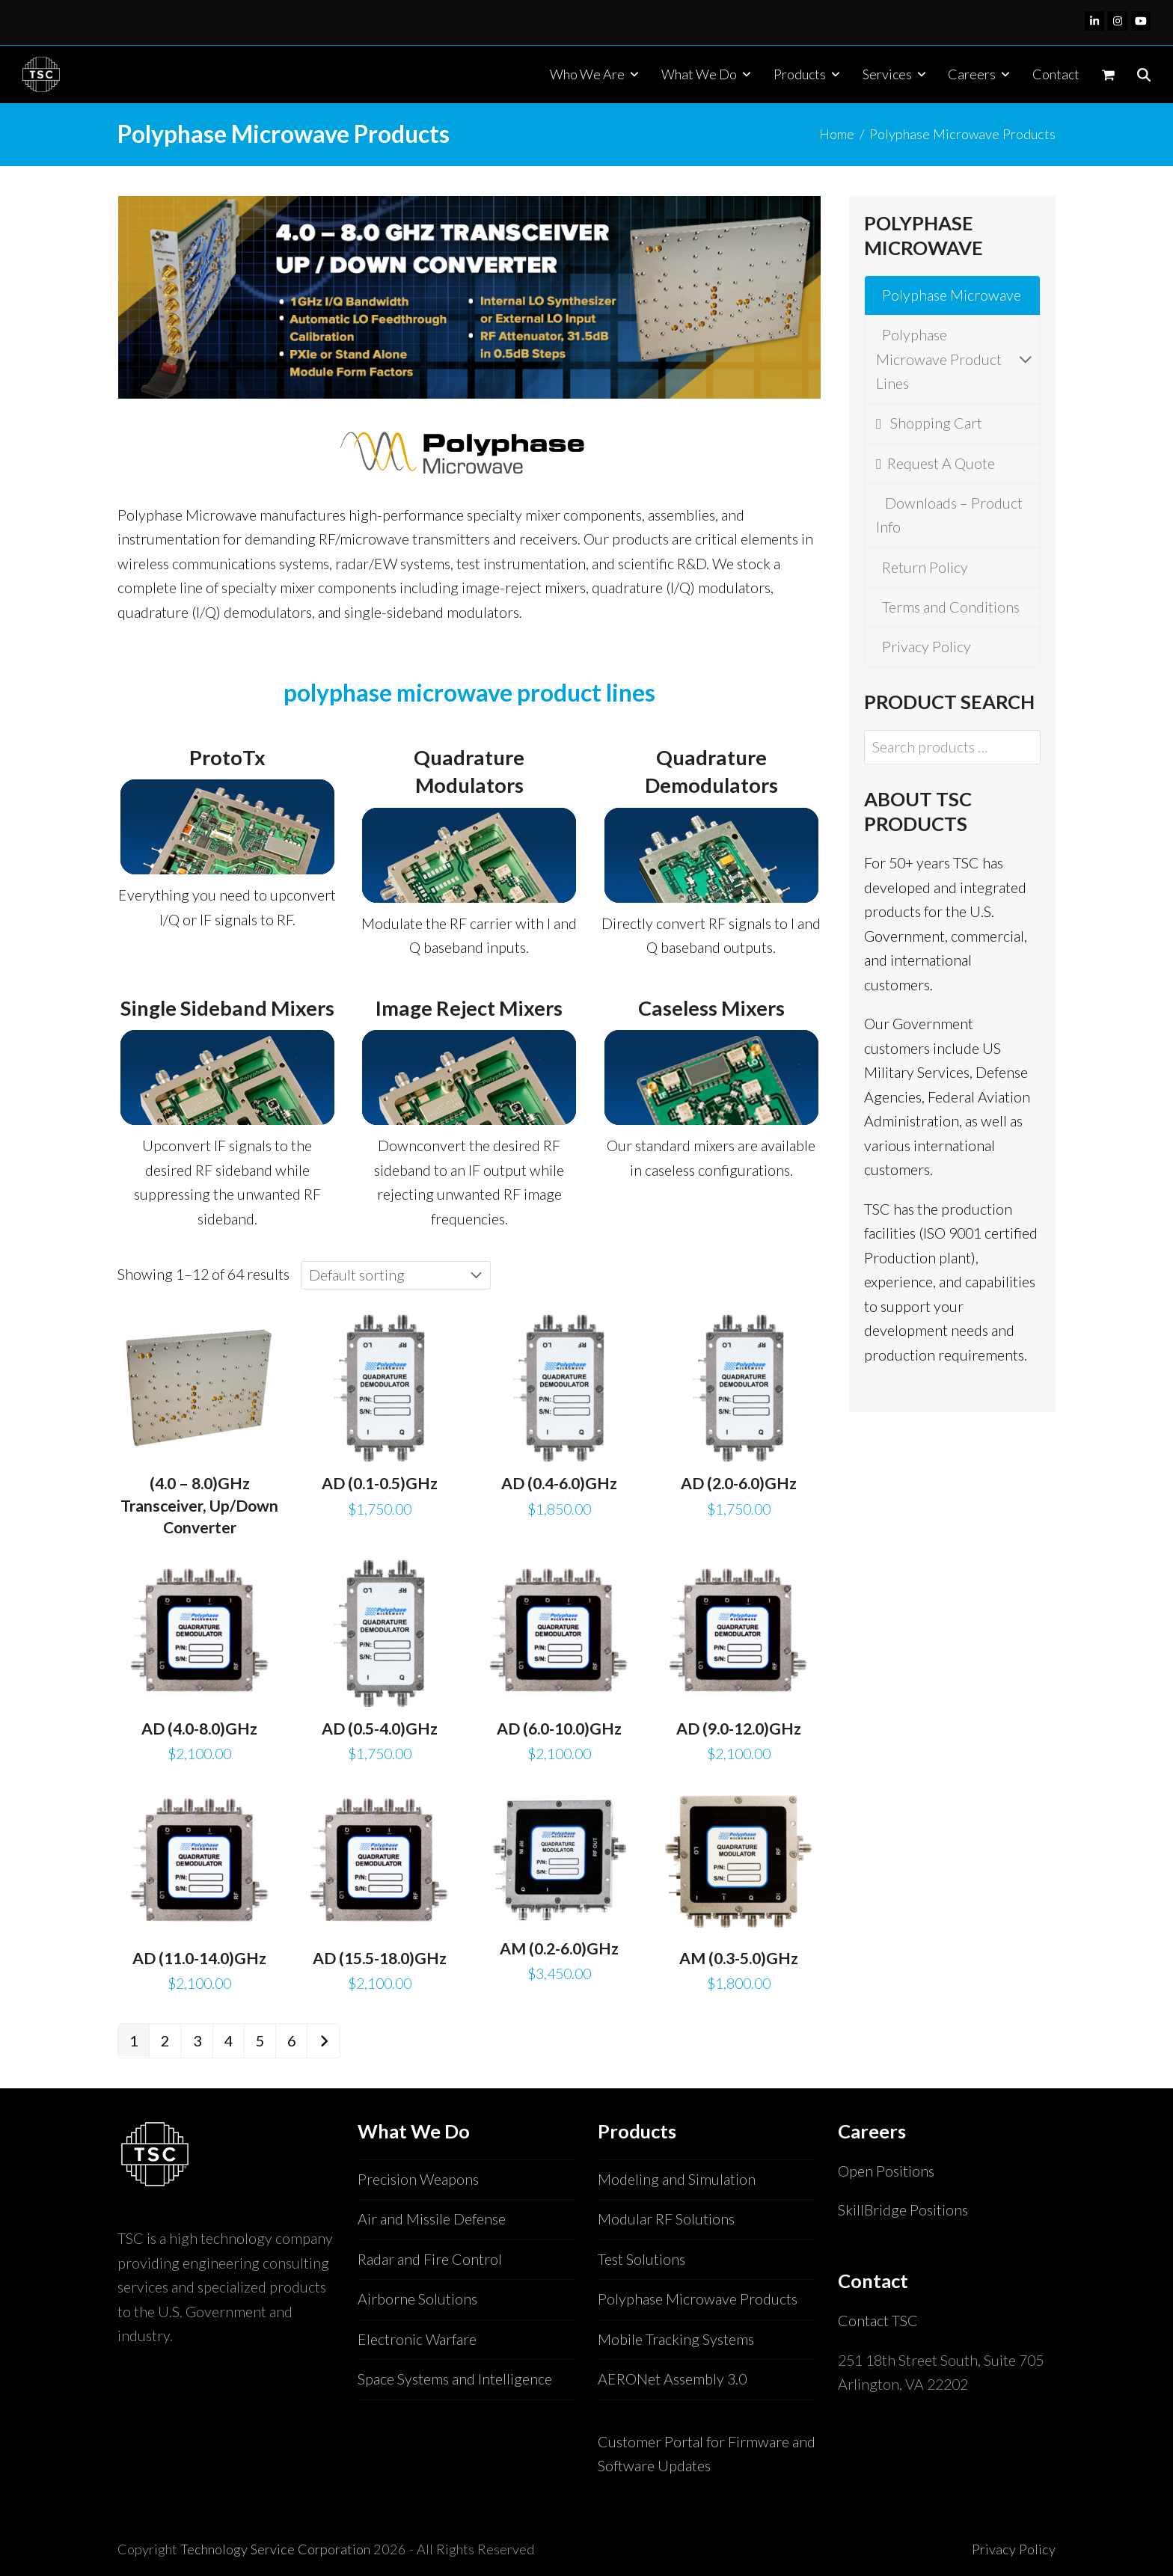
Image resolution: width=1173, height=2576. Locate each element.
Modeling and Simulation (677, 2179)
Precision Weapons (418, 2179)
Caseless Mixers (711, 1008)
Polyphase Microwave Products (697, 2298)
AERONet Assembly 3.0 (672, 2379)
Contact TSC (878, 2320)
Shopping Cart (929, 423)
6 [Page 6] (291, 2040)
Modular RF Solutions (666, 2218)
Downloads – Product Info (949, 515)
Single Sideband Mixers (227, 1008)
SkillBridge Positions (903, 2209)
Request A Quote (935, 463)
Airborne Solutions (417, 2298)
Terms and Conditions (948, 607)
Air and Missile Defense (432, 2218)
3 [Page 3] (197, 2040)
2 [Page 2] (165, 2040)
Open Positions (886, 2171)
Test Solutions (641, 2259)
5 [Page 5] (260, 2040)
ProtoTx (227, 757)
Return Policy (922, 567)
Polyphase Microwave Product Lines (952, 359)
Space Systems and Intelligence (455, 2379)
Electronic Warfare (417, 2339)
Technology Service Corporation (275, 2549)
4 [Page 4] (228, 2040)
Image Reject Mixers (469, 1008)
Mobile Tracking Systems (676, 2339)
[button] (1108, 74)
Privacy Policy (923, 646)
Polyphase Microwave (948, 295)
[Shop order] (395, 1275)
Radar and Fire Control (430, 2259)
